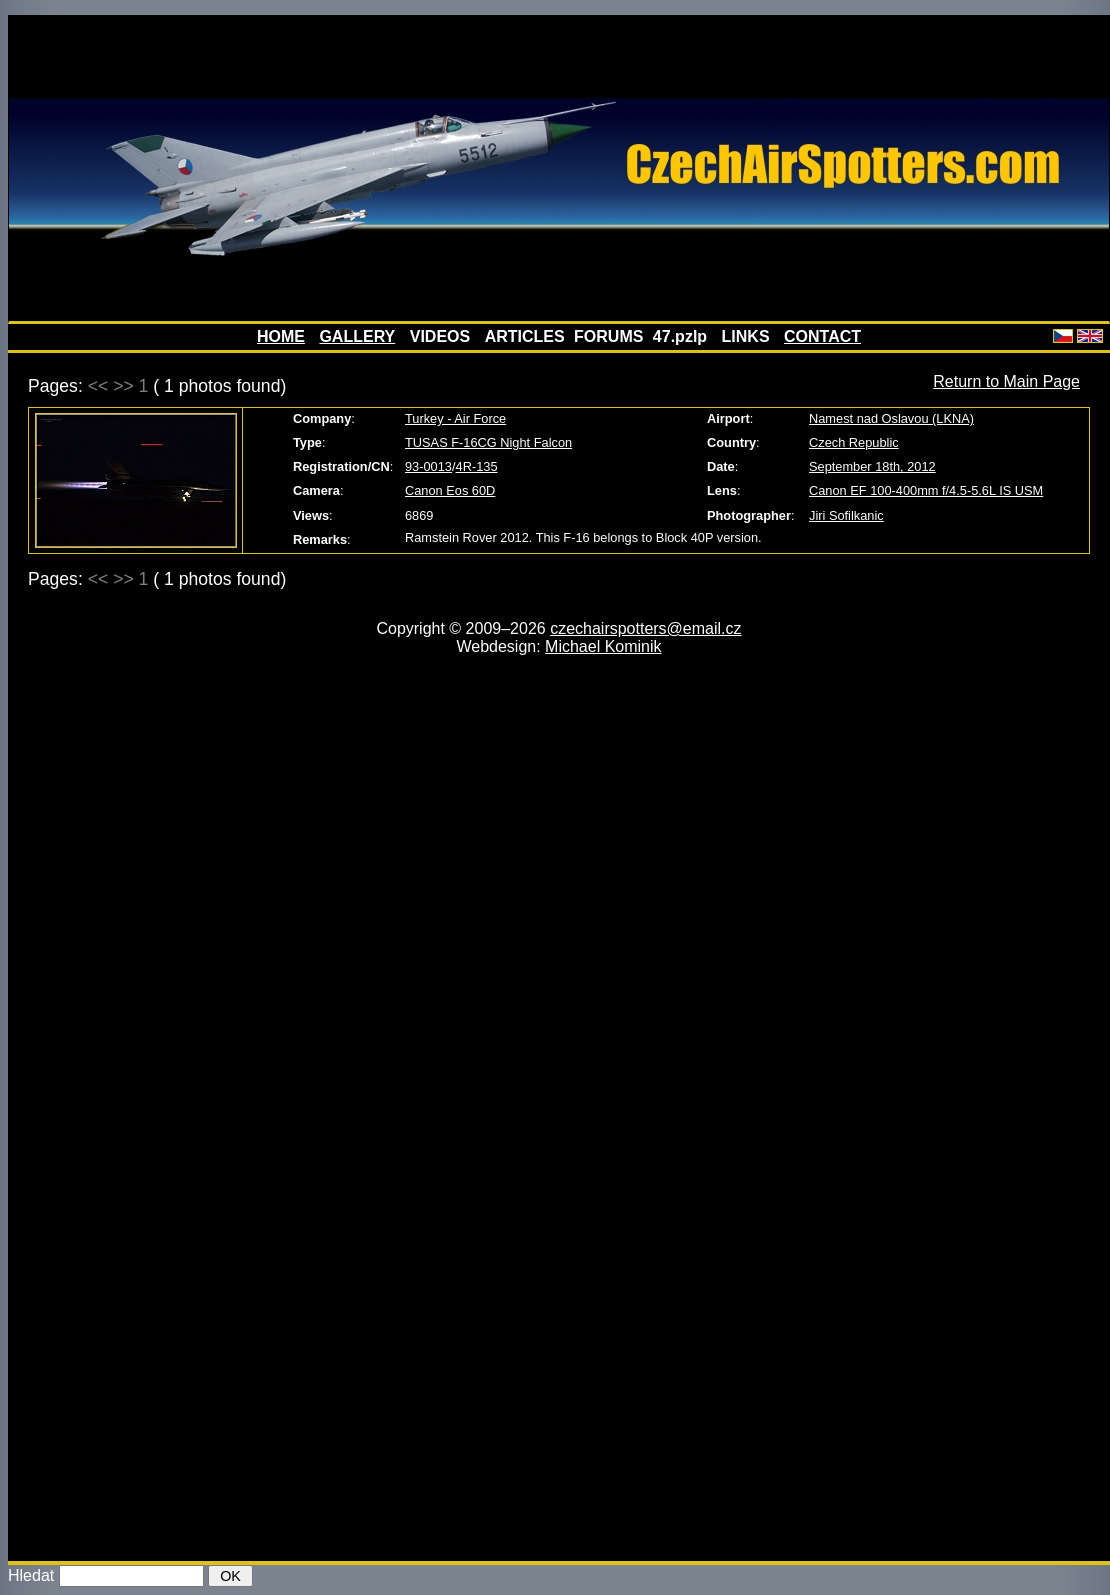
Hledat (31, 1575)
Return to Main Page (1006, 381)
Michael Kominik (603, 646)
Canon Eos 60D (450, 490)
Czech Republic (854, 442)
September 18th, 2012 (872, 466)
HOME (281, 336)
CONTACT (822, 336)
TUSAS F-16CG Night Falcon (488, 442)
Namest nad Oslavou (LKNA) (891, 418)
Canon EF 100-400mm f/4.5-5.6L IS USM (926, 490)
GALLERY (357, 336)
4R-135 (477, 466)
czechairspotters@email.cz (645, 628)
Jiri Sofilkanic (846, 515)
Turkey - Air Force (455, 418)
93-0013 (428, 466)
